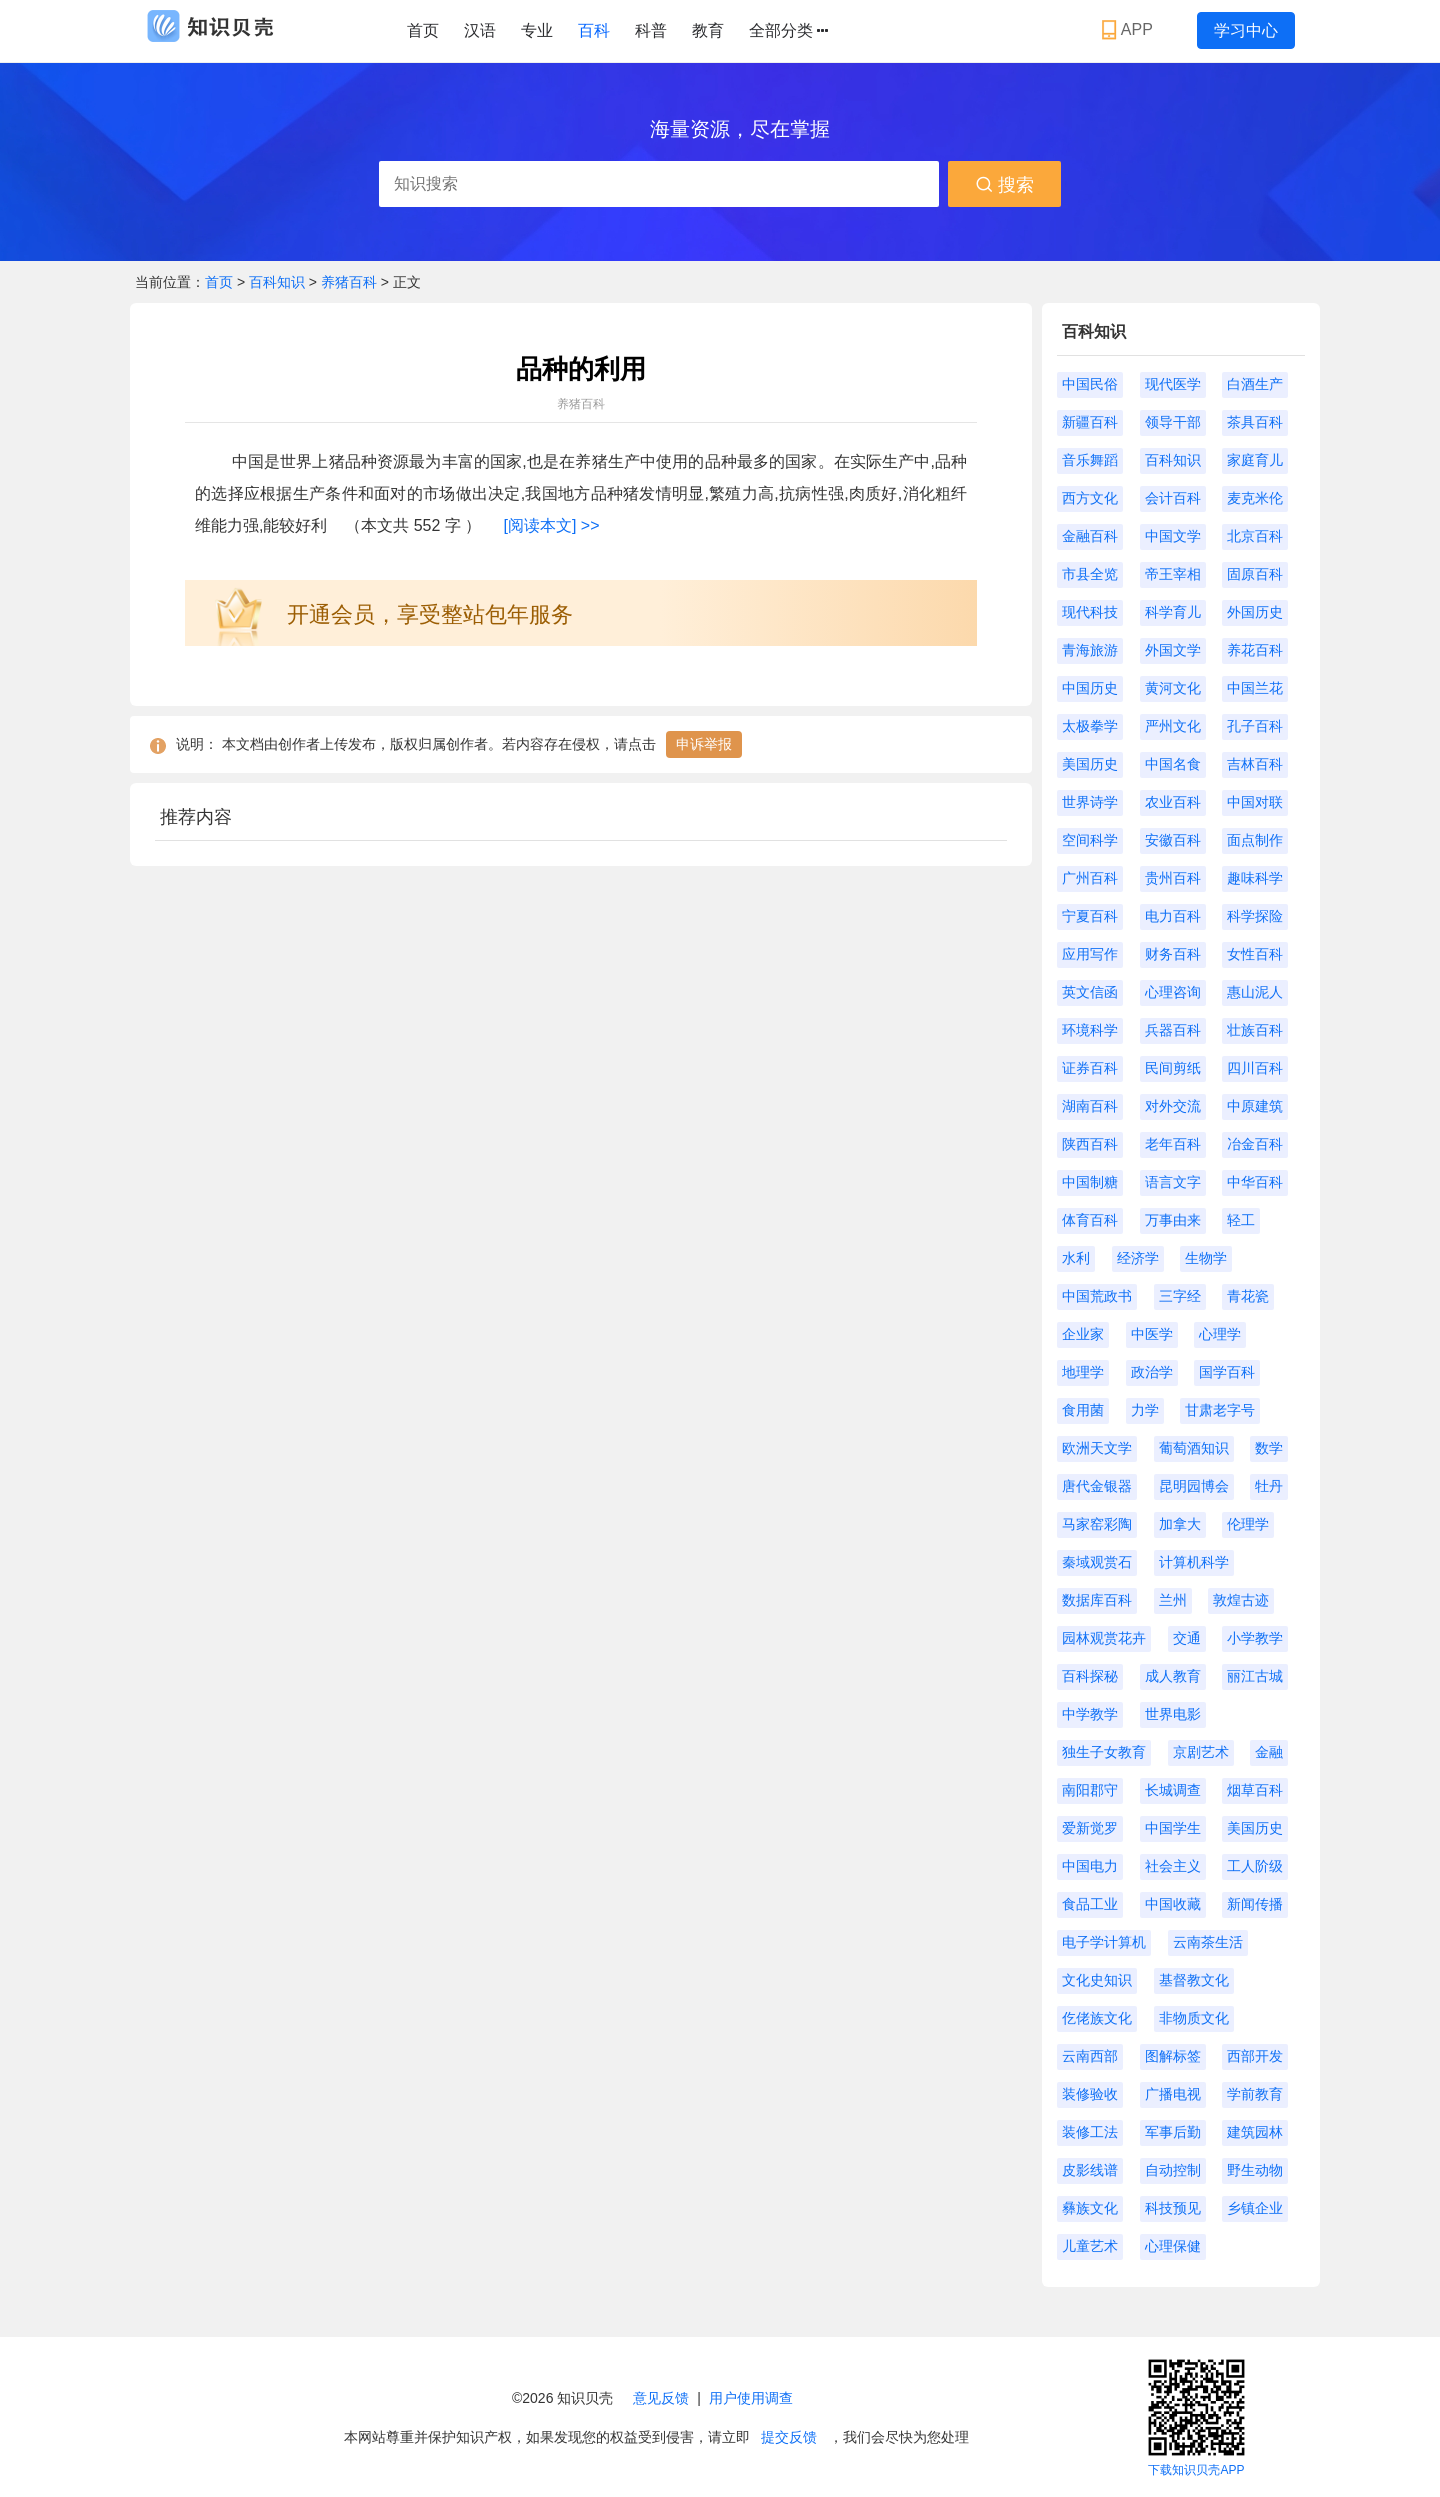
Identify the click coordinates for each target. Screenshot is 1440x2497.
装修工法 (1090, 2132)
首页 (423, 30)
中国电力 (1090, 1866)
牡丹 (1269, 1486)
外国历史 (1255, 612)
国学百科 (1227, 1372)
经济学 (1138, 1258)
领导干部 (1173, 422)
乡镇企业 (1255, 2208)
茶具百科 (1255, 422)
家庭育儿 (1255, 460)
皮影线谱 (1090, 2170)
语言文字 (1173, 1182)
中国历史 (1090, 688)
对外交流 (1173, 1106)
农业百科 (1173, 802)
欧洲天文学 (1097, 1448)
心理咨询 (1173, 992)
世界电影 (1173, 1714)
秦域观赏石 (1097, 1562)
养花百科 (1255, 650)
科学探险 (1255, 916)
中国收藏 (1173, 1904)
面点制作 (1255, 840)
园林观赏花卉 (1104, 1638)
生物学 (1206, 1258)
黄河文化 (1173, 688)
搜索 (1004, 185)
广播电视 (1173, 2094)
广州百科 (1090, 878)
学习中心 (1246, 30)
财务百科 (1173, 954)
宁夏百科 (1090, 916)
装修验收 (1090, 2094)
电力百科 (1173, 916)
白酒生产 (1255, 384)
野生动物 (1255, 2170)
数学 (1269, 1448)
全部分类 (788, 31)
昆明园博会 (1194, 1486)
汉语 (480, 30)
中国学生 (1173, 1828)
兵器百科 (1173, 1030)
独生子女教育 (1104, 1752)
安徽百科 (1173, 840)
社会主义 (1173, 1866)
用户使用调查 (751, 2398)
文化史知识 (1097, 1980)
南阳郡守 (1090, 1790)
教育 (708, 30)
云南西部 (1090, 2056)
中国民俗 (1090, 384)
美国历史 (1090, 764)
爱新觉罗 (1090, 1828)
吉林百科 (1255, 764)
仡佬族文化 (1097, 2018)
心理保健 (1173, 2246)
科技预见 (1173, 2208)
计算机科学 (1194, 1562)
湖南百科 (1090, 1106)
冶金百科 (1255, 1144)
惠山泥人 (1255, 992)
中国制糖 (1090, 1182)
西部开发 (1255, 2056)
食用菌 (1083, 1410)
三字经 (1180, 1296)
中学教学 (1090, 1714)
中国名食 (1173, 764)
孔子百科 (1255, 726)
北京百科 (1255, 536)
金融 (1269, 1752)
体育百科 (1090, 1220)
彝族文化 (1090, 2208)
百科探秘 (1090, 1676)
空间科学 (1090, 840)
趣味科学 (1255, 878)
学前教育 (1255, 2094)
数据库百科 (1097, 1600)
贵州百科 (1173, 878)
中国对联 (1255, 802)
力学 (1145, 1410)
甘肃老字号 (1220, 1410)
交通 (1187, 1638)
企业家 (1083, 1334)
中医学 (1152, 1334)
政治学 (1152, 1372)
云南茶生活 (1208, 1942)
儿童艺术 (1090, 2246)
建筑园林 (1255, 2132)
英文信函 (1090, 992)
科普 (651, 30)
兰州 (1173, 1600)
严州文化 (1173, 726)
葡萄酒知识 (1194, 1448)
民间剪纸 (1173, 1068)
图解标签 (1173, 2056)
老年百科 (1173, 1144)
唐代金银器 (1097, 1486)
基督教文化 (1194, 1980)
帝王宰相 (1173, 574)
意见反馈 (661, 2398)
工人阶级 (1255, 1866)
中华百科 (1255, 1182)
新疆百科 (1090, 422)
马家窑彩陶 (1097, 1524)
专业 (537, 30)
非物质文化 (1194, 2018)
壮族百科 (1255, 1030)
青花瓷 (1248, 1296)
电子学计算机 (1104, 1942)
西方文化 (1090, 498)
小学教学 (1255, 1638)
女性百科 (1255, 954)
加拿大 (1180, 1524)
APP (1129, 30)
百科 (594, 30)
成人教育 (1173, 1676)
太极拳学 (1090, 726)
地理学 (1083, 1372)
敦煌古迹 (1241, 1600)
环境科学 (1090, 1030)
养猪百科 (349, 282)
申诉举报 (704, 744)
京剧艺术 (1201, 1752)
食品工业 (1090, 1904)
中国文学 (1173, 536)
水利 (1076, 1258)
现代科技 (1090, 612)
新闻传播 (1255, 1904)
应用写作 (1090, 954)
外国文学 (1173, 650)
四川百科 (1255, 1068)
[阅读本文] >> (551, 525)
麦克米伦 (1255, 498)
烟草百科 (1255, 1790)
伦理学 (1248, 1524)
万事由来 (1173, 1220)
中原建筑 (1255, 1106)
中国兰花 (1255, 688)
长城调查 (1173, 1790)
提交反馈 (789, 2437)
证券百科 (1090, 1068)
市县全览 (1090, 574)
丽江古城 (1255, 1676)
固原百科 (1255, 574)
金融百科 (1090, 536)
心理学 (1220, 1334)
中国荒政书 (1097, 1296)
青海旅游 (1090, 650)
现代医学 (1173, 384)
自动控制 (1173, 2170)
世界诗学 (1090, 802)
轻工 (1241, 1220)
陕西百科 (1090, 1144)
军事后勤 (1173, 2132)
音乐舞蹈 (1090, 460)
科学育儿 (1173, 612)
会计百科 (1173, 498)
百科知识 (279, 282)
